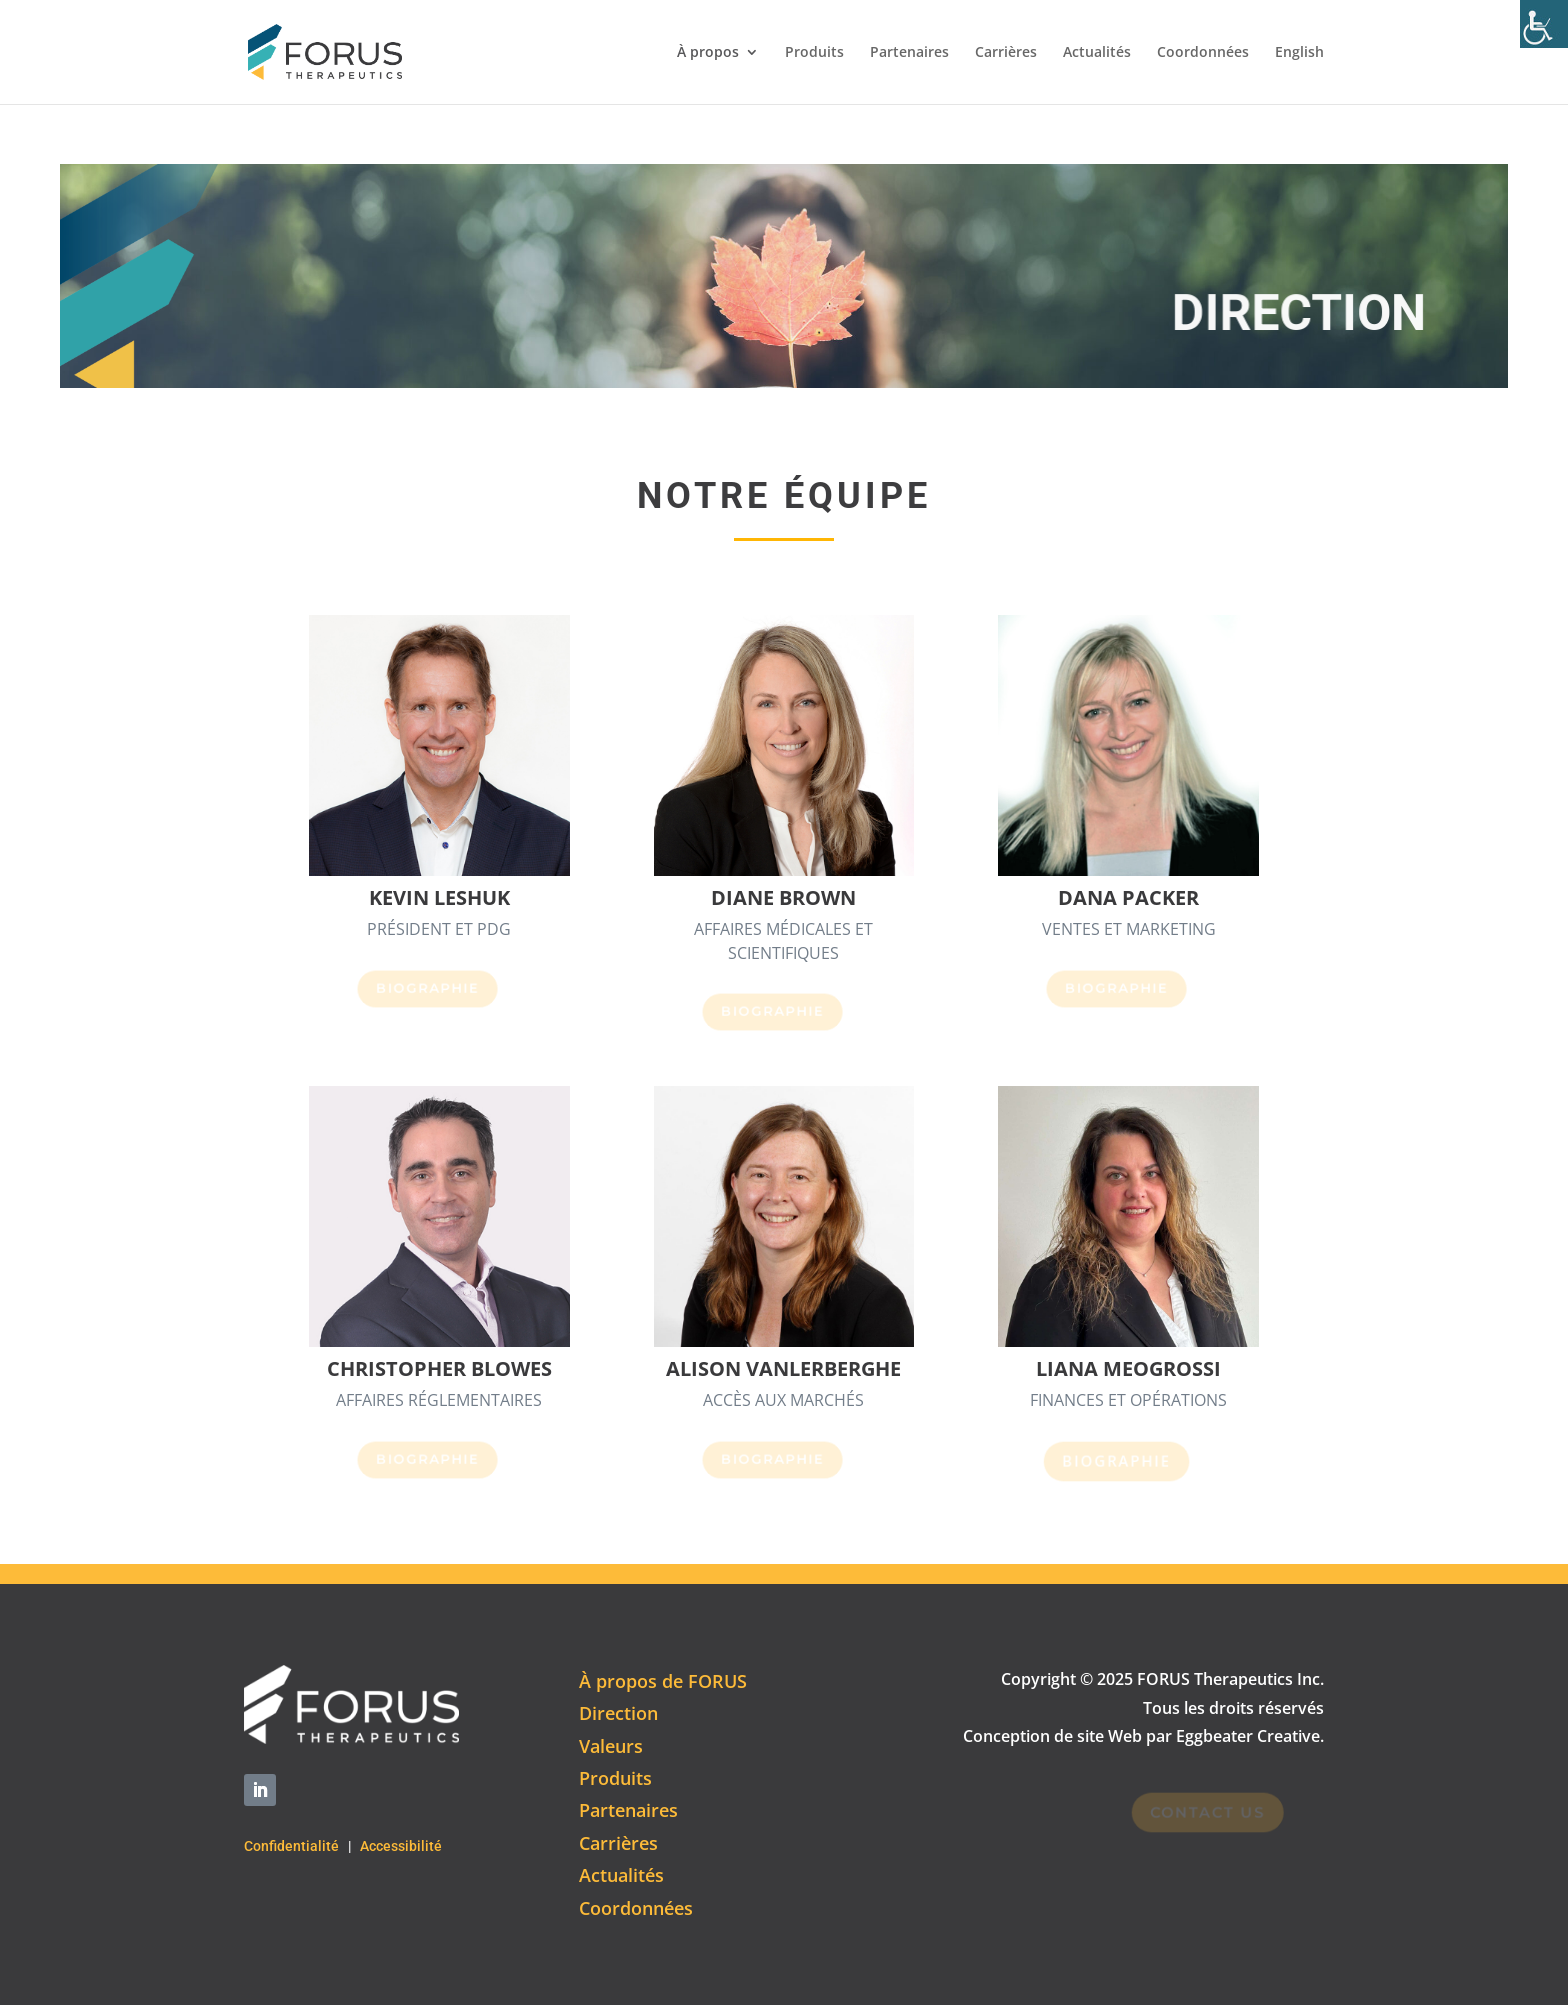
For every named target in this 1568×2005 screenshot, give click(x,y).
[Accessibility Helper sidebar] (1544, 24)
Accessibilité (401, 1846)
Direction (618, 1713)
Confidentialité (291, 1846)
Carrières (1006, 53)
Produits (814, 53)
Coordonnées (1203, 53)
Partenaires (909, 53)
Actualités (1097, 53)
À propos (708, 53)
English (1299, 53)
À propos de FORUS (663, 1681)
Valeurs (611, 1746)
